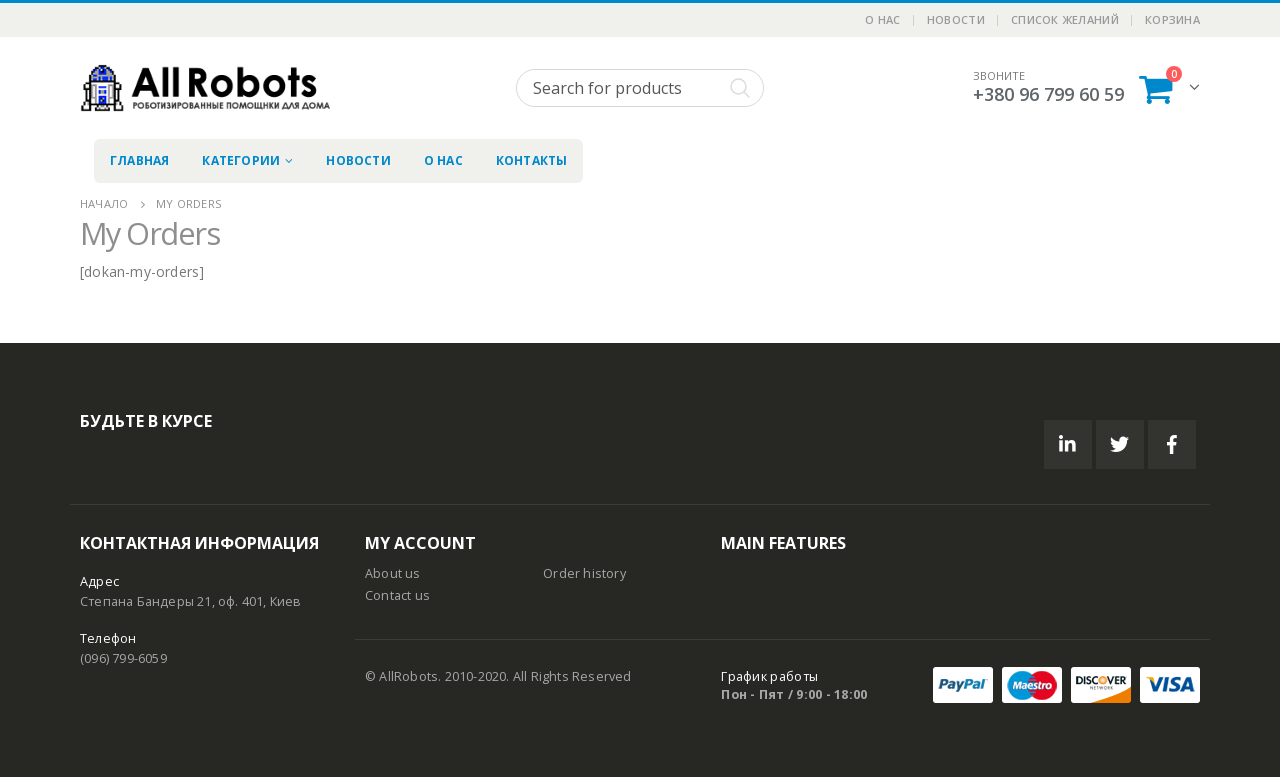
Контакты (532, 160)
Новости (956, 19)
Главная (139, 160)
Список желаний (1065, 19)
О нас (882, 19)
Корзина (1172, 19)
